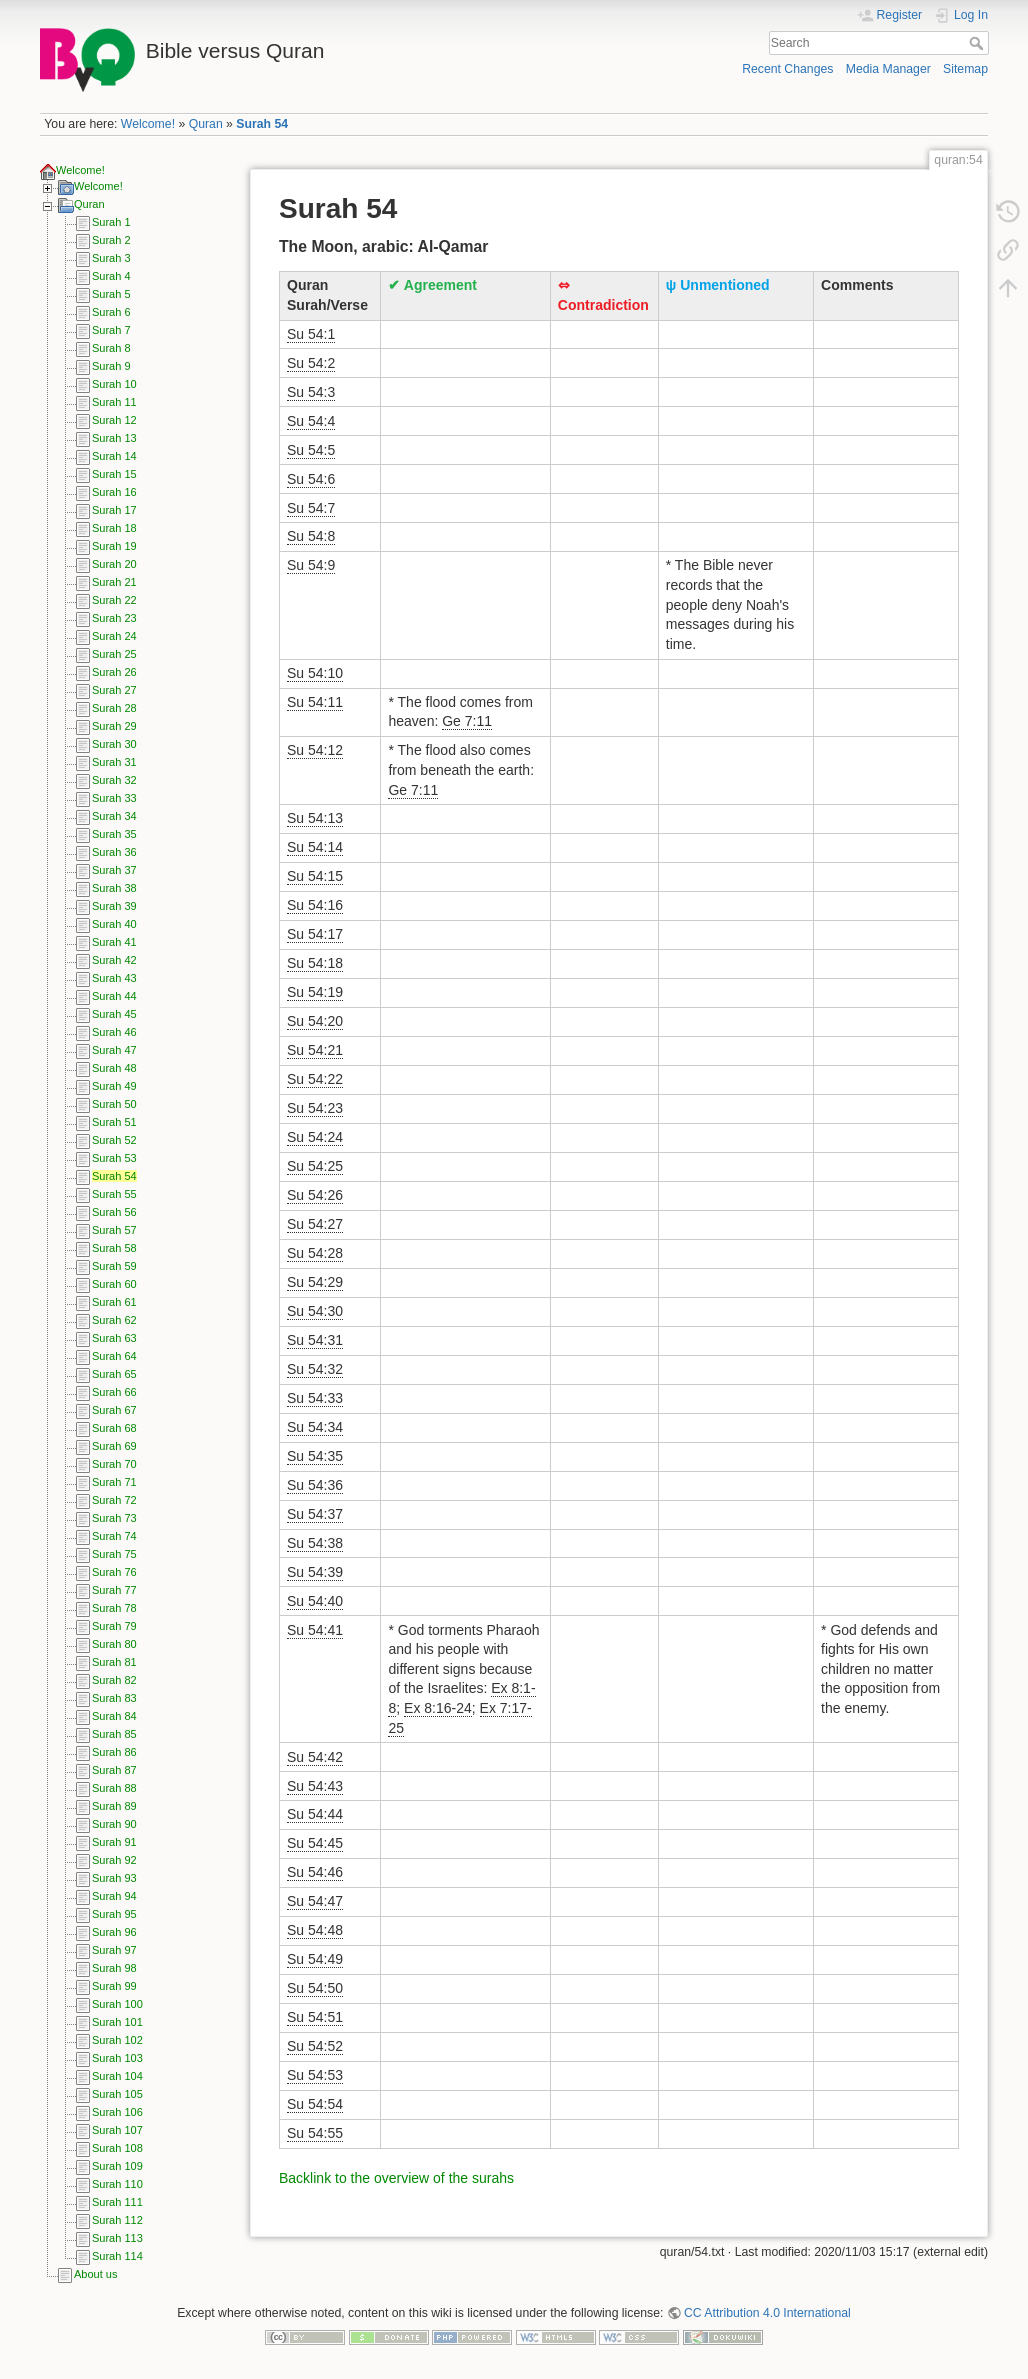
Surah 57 (114, 1230)
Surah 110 (117, 2184)
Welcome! (148, 124)
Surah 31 (114, 762)
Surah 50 (114, 1104)
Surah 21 (114, 582)
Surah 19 (114, 546)
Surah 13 (114, 438)
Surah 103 (117, 2058)
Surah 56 (114, 1212)
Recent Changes (787, 69)
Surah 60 (114, 1284)
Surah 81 (114, 1662)
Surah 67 (114, 1410)
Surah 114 (117, 2256)
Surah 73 (114, 1518)
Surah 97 (114, 1950)
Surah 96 (114, 1932)
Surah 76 (114, 1572)
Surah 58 (114, 1248)
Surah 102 (117, 2040)
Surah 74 (114, 1536)
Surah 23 (114, 618)
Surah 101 (117, 2022)
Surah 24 (114, 636)
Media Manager (888, 69)
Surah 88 (114, 1788)
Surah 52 (114, 1140)
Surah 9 (111, 366)
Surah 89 (114, 1806)
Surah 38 (114, 888)
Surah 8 (111, 348)
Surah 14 (114, 456)
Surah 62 (114, 1320)
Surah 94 (114, 1896)
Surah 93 (114, 1878)
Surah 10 (114, 384)
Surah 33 (114, 798)
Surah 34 (114, 816)
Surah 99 (114, 1986)
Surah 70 (114, 1464)
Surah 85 (114, 1734)
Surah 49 (114, 1086)
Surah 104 (117, 2076)
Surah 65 (114, 1374)
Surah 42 (114, 960)
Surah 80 (114, 1644)
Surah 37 (114, 870)
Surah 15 (114, 474)
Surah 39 (114, 906)
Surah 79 (114, 1626)
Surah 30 (114, 744)
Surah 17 (114, 510)
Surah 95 (114, 1914)
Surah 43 (114, 978)
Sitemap (965, 69)
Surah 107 (117, 2130)
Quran (206, 124)
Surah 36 (114, 852)
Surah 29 (114, 726)
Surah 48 (114, 1068)
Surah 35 (114, 834)
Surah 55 (114, 1194)
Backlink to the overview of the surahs (396, 2178)
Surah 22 (114, 600)
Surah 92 (114, 1860)
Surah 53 (114, 1158)
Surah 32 (114, 780)
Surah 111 (117, 2202)
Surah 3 (111, 258)
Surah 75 (114, 1554)
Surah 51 (114, 1122)
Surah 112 (117, 2220)
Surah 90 (114, 1824)
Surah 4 (111, 276)
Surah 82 (114, 1680)
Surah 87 (114, 1770)
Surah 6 (111, 312)
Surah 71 (114, 1482)
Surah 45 (114, 1014)
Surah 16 (114, 492)
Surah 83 (114, 1698)
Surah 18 (114, 528)
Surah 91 (114, 1842)
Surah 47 (114, 1050)
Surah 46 (114, 1032)
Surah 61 (114, 1302)
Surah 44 (114, 996)
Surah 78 (114, 1608)
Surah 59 (114, 1266)
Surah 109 (117, 2166)
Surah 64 (114, 1356)
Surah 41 (114, 942)
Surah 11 (114, 402)
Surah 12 (114, 420)
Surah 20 (114, 564)
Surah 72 (114, 1500)
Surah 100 (117, 2004)
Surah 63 (114, 1338)
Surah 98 (114, 1968)
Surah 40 (114, 924)
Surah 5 (111, 294)
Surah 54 (262, 124)
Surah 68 (114, 1428)
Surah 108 (117, 2148)
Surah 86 (114, 1752)
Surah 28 (114, 708)
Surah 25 (114, 654)
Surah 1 (111, 222)
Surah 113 (117, 2238)
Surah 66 (114, 1392)
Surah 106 (117, 2112)
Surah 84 (114, 1716)
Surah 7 (111, 330)
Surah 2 (111, 240)
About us (95, 2274)
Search (978, 43)
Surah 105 (117, 2094)
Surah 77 (114, 1590)
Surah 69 (114, 1446)
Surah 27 (114, 690)
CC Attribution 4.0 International (767, 2313)
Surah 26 (114, 672)
